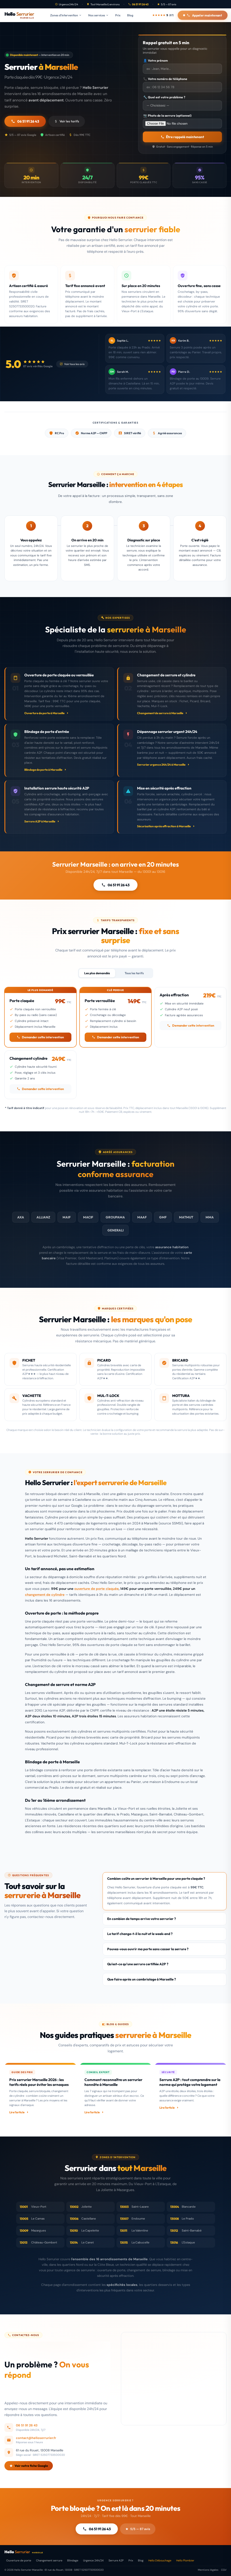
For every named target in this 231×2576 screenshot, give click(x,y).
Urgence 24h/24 (93, 2560)
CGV (224, 2570)
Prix (117, 15)
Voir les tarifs (66, 121)
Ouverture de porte (18, 2560)
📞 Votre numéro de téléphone (165, 79)
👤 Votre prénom (155, 61)
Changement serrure (49, 2560)
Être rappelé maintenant (182, 137)
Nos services (98, 15)
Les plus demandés (97, 973)
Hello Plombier (185, 2560)
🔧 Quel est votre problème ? (164, 97)
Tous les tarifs (134, 973)
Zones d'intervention (66, 15)
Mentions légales (208, 2570)
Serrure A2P (116, 2560)
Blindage (72, 2560)
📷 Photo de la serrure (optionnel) (167, 116)
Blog (130, 15)
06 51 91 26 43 (140, 4)
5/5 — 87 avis (137, 2529)
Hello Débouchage (159, 2560)
